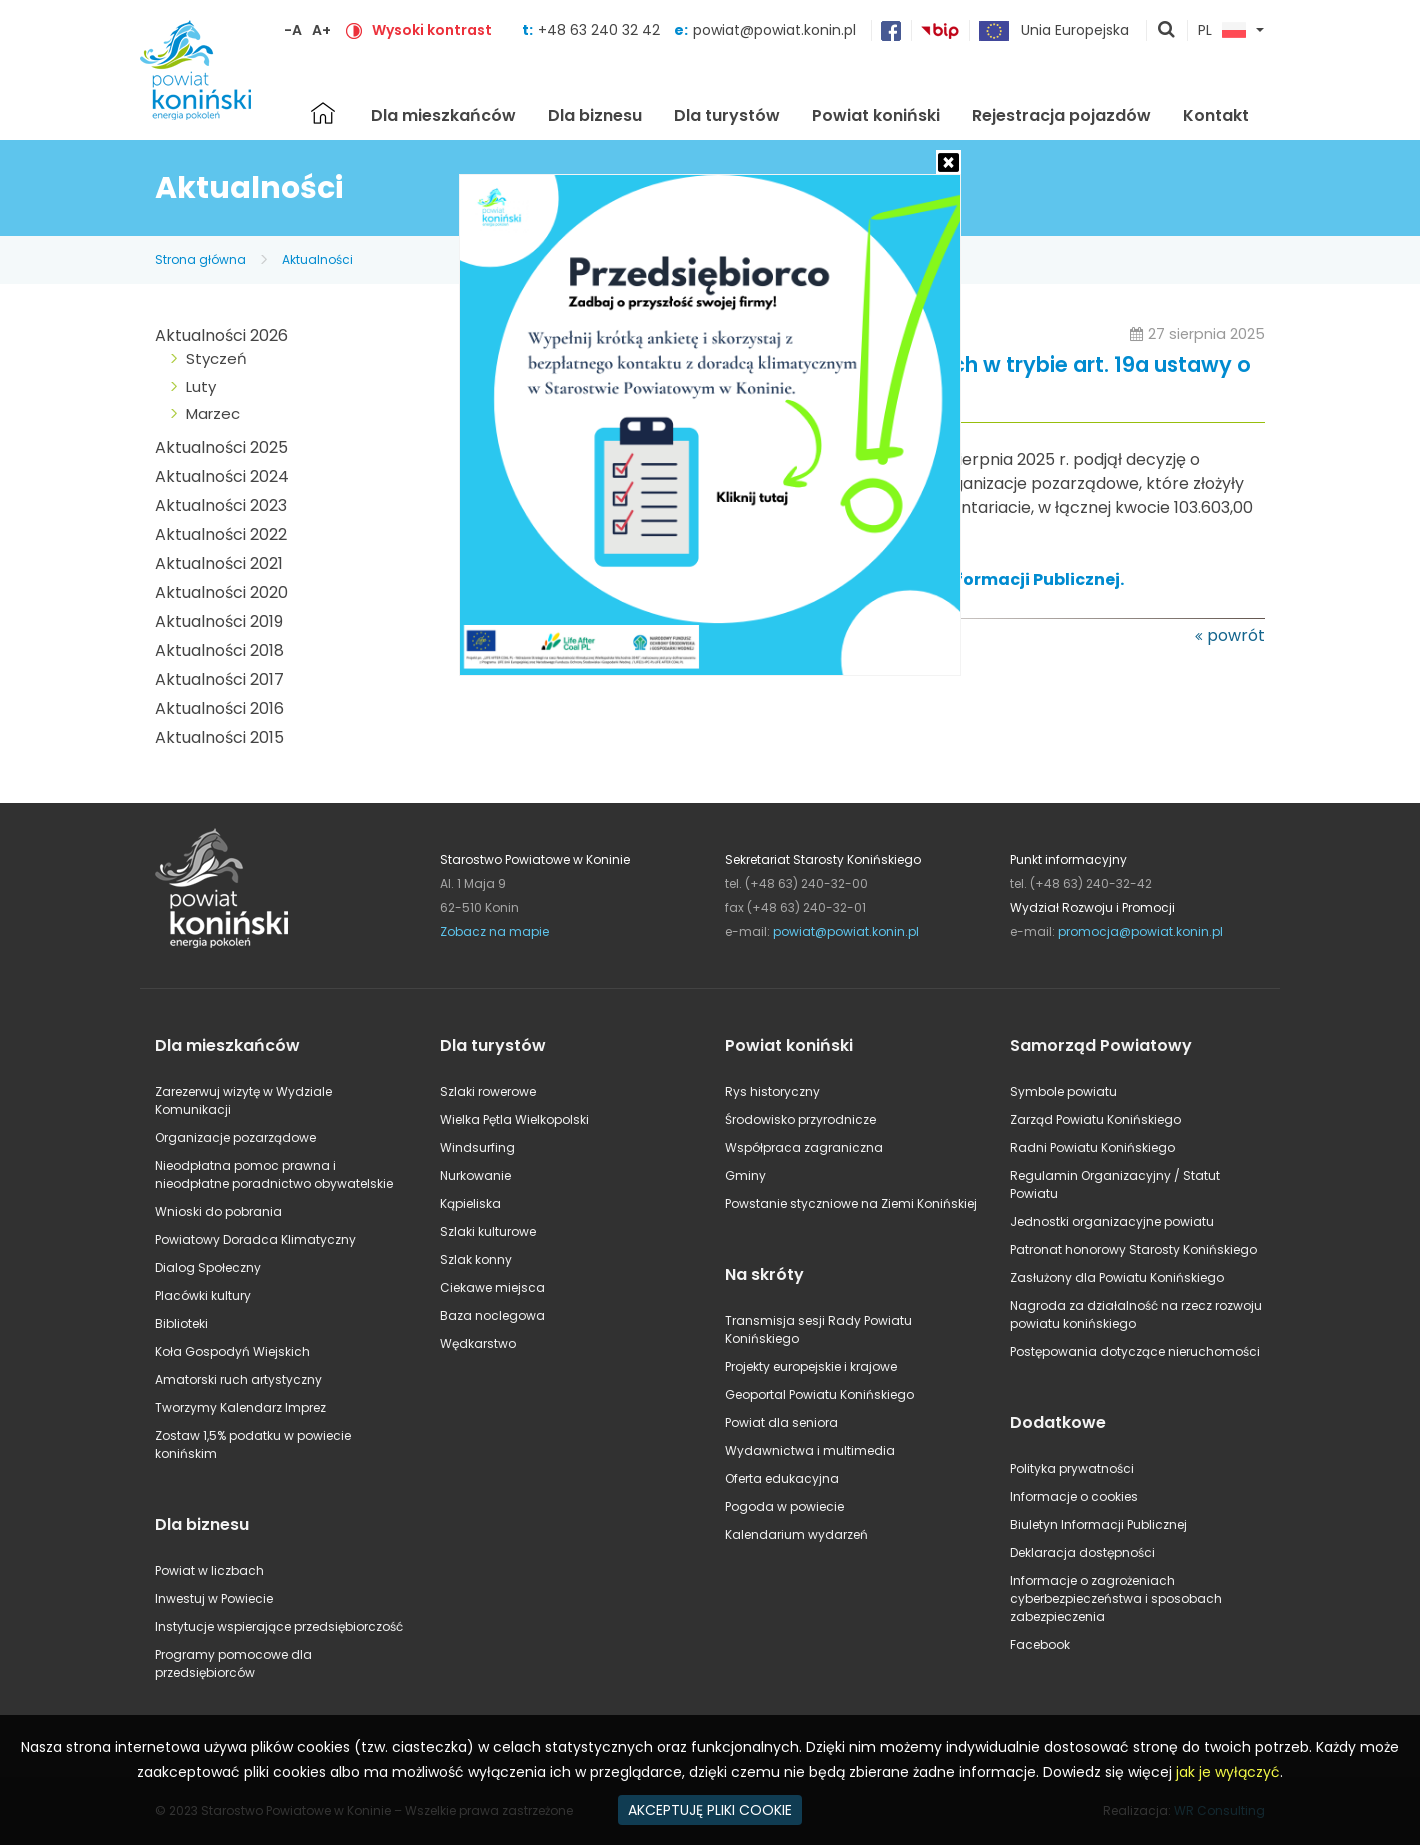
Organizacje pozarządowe (235, 1137)
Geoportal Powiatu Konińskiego (819, 1394)
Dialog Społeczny (208, 1267)
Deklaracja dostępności (1082, 1552)
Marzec (213, 413)
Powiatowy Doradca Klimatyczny (255, 1239)
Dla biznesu (595, 115)
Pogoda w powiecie (784, 1506)
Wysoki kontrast (432, 30)
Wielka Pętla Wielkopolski (514, 1119)
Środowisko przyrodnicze (800, 1119)
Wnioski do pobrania (218, 1211)
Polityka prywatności (1072, 1468)
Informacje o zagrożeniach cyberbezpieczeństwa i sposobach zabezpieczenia (1116, 1598)
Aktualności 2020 (221, 592)
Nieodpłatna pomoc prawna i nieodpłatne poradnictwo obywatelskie (274, 1174)
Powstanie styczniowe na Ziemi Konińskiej (851, 1203)
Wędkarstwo (478, 1343)
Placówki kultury (203, 1295)
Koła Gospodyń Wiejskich (232, 1351)
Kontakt (1216, 115)
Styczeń (216, 358)
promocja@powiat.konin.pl (1140, 931)
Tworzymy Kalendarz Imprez (240, 1407)
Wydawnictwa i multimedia (810, 1450)
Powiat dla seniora (781, 1422)
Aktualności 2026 (221, 335)
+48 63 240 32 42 (601, 30)
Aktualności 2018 (219, 650)
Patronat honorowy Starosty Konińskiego (1133, 1249)
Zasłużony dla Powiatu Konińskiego (1117, 1277)
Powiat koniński (876, 115)
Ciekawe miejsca (492, 1287)
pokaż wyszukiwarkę (1167, 31)
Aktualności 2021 (219, 563)
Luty (201, 386)
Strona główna (323, 113)
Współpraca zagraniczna (804, 1147)
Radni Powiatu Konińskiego (1092, 1147)
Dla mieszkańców (443, 115)
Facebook (1040, 1644)
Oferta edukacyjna (782, 1478)
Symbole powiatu (1063, 1091)
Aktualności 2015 (219, 737)
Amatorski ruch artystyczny (238, 1379)
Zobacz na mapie (494, 931)
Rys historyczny (772, 1091)
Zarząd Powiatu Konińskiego (1095, 1119)
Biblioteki (181, 1323)
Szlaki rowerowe (488, 1091)
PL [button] (1222, 31)
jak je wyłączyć (1228, 1772)
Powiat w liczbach (209, 1570)
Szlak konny (476, 1259)
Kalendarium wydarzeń (796, 1534)
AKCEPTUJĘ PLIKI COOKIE (710, 1810)
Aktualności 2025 (221, 447)
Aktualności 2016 (219, 708)
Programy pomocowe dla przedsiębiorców (233, 1663)
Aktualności (317, 259)
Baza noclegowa (492, 1315)
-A (293, 30)
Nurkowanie (475, 1175)
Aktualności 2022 (221, 534)
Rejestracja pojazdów (1061, 115)
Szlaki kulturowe (488, 1231)
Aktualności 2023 (221, 505)
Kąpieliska (470, 1203)
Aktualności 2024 (222, 476)
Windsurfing (477, 1147)
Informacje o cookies (1074, 1496)
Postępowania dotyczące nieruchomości (1135, 1351)
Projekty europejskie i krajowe (811, 1366)
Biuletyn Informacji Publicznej (1098, 1524)
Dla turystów (727, 115)
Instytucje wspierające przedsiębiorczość (279, 1626)
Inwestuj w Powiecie (214, 1598)
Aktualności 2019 (219, 621)
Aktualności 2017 (219, 679)
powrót (1236, 635)
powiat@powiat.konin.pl (774, 30)
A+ (321, 30)
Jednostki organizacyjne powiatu (1112, 1221)
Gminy (745, 1175)
